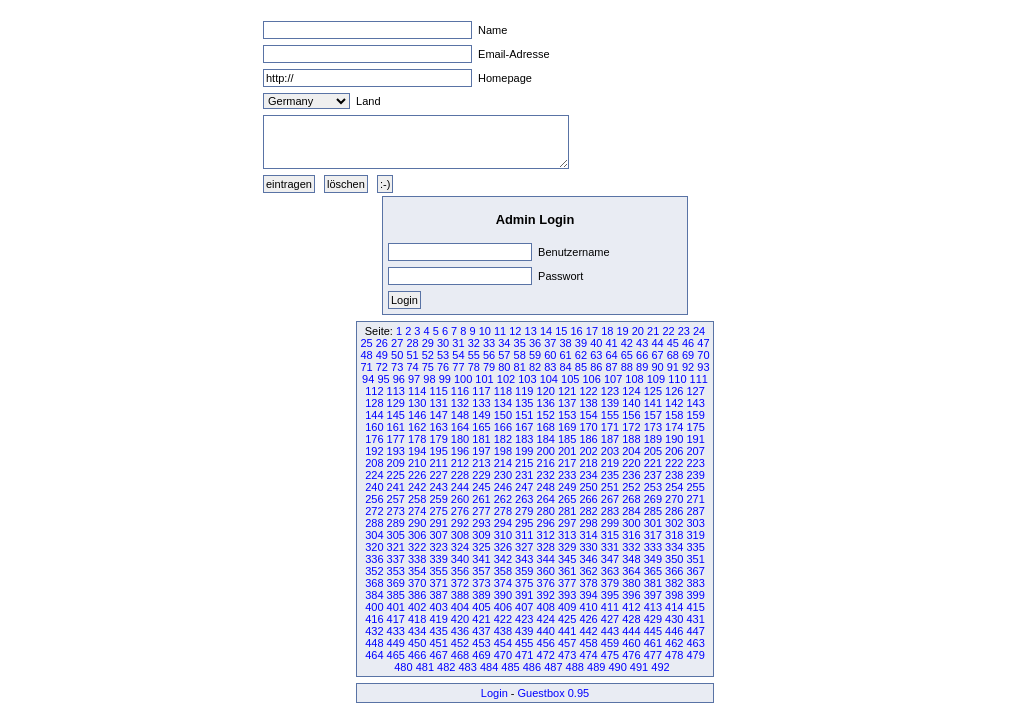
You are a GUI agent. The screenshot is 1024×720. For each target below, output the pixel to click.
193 (396, 451)
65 (627, 355)
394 (588, 595)
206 (674, 451)
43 (642, 343)
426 (588, 619)
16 (577, 331)
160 (374, 427)
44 (657, 343)
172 (631, 427)
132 (460, 403)
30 (443, 343)
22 (668, 331)
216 (546, 463)
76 (443, 367)
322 (417, 547)
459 (610, 643)
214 (503, 463)
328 (546, 547)
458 (588, 643)
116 (460, 391)
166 (503, 427)
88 (627, 367)
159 (695, 415)
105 (570, 379)
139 (610, 403)
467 (438, 655)
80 (504, 367)
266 (588, 499)
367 (695, 571)
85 (581, 367)
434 (417, 631)
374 (503, 583)
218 (588, 463)
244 (460, 487)
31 (458, 343)
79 (489, 367)
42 (627, 343)
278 (503, 511)
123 (610, 391)
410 (588, 607)
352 (374, 571)
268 (631, 499)
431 (695, 619)
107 (613, 379)
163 (438, 427)
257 (396, 499)
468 (460, 655)
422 (503, 619)
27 (397, 343)
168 (546, 427)
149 (481, 415)
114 (417, 391)
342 (503, 559)
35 (520, 343)
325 (481, 547)
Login (494, 693)
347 (610, 559)
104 (549, 379)
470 (503, 655)
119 (524, 391)
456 (546, 643)
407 (524, 607)
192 (374, 451)
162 (417, 427)
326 (503, 547)
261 (481, 499)
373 (481, 583)
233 (567, 475)
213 (481, 463)
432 (374, 631)
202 (588, 451)
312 (546, 535)
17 (592, 331)
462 (674, 643)
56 (489, 355)
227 (438, 475)
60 (550, 355)
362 (588, 571)
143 (695, 403)
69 (688, 355)
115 (438, 391)
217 (567, 463)
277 (481, 511)
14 (546, 331)
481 (425, 667)
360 (546, 571)
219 (610, 463)
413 (653, 607)
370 (417, 583)
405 (481, 607)
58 (520, 355)
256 (374, 499)
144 (374, 415)
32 (474, 343)
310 (503, 535)
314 (588, 535)
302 (674, 523)
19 (622, 331)
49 (382, 355)
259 (438, 499)
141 (653, 403)
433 (396, 631)
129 (396, 403)
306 (417, 535)
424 (546, 619)
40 (596, 343)
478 (674, 655)
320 (374, 547)
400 (374, 607)
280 (546, 511)
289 (396, 523)
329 (567, 547)
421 (481, 619)
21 (653, 331)
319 (695, 535)
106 (591, 379)
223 (695, 463)
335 (695, 547)
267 (610, 499)
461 (653, 643)
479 (695, 655)
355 (438, 571)
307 (438, 535)
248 (546, 487)
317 (653, 535)
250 (588, 487)
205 (653, 451)
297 (567, 523)
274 (417, 511)
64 (611, 355)
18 (607, 331)
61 (566, 355)
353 (396, 571)
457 (567, 643)
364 (631, 571)
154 (588, 415)
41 (611, 343)
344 (546, 559)
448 (374, 643)
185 (567, 439)
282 (588, 511)
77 (458, 367)
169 (567, 427)
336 (374, 559)
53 (443, 355)
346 (588, 559)
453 (481, 643)
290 (417, 523)
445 (653, 631)
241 (396, 487)
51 (412, 355)
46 (688, 343)
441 (567, 631)
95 (383, 379)
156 (631, 415)
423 (524, 619)
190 (674, 439)
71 (366, 367)
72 (382, 367)
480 (403, 667)
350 (674, 559)
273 (396, 511)
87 (611, 367)
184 (546, 439)
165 (481, 427)
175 (695, 427)
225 (396, 475)
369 (396, 583)
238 (674, 475)
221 (653, 463)
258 (417, 499)
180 (460, 439)
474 (588, 655)
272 (374, 511)
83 (550, 367)
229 (481, 475)
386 (417, 595)
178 (417, 439)
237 (653, 475)
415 (695, 607)
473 (567, 655)
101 (484, 379)
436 (460, 631)
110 (677, 379)
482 (446, 667)
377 (567, 583)
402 (417, 607)
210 (417, 463)
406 (503, 607)
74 (412, 367)
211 (438, 463)
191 (695, 439)
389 (481, 595)
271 (695, 499)
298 (588, 523)
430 (674, 619)
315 (610, 535)
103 (527, 379)
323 (438, 547)
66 (642, 355)
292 (460, 523)
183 (524, 439)
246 (503, 487)
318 (674, 535)
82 (535, 367)
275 (438, 511)
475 (610, 655)
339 (438, 559)
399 (695, 595)
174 (674, 427)
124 (631, 391)
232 (546, 475)
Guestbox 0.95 (554, 693)
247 (524, 487)
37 (550, 343)
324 (460, 547)
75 (428, 367)
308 (460, 535)
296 (546, 523)
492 (660, 667)
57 (504, 355)
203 (610, 451)
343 (524, 559)
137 (567, 403)
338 (417, 559)
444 (631, 631)
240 (374, 487)
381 (653, 583)
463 (695, 643)
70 (703, 355)
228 (460, 475)
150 (503, 415)
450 (417, 643)
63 (596, 355)
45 (673, 343)
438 (503, 631)
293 (481, 523)
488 (575, 667)
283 (610, 511)
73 (397, 367)
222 (674, 463)
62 (581, 355)
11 (500, 331)
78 (474, 367)
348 (631, 559)
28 (412, 343)
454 (503, 643)
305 (396, 535)
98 (429, 379)
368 (374, 583)
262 (503, 499)
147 (438, 415)
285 (653, 511)
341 (481, 559)
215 (524, 463)
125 (653, 391)
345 (567, 559)
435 (438, 631)
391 (524, 595)
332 (631, 547)
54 (458, 355)
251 (610, 487)
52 (428, 355)
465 (396, 655)
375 (524, 583)
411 (610, 607)
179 (438, 439)
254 (674, 487)
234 (588, 475)
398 (674, 595)
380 (631, 583)
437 (481, 631)
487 (553, 667)
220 (631, 463)
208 (374, 463)
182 (503, 439)
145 (396, 415)
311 (524, 535)
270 (674, 499)
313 (567, 535)
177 (396, 439)
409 (567, 607)
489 (596, 667)
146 (417, 415)
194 (417, 451)
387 (438, 595)
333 (653, 547)
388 (460, 595)
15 (561, 331)
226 (417, 475)
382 (674, 583)
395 (610, 595)
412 (631, 607)
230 (503, 475)
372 (460, 583)
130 (417, 403)
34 (504, 343)
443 (610, 631)
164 (460, 427)
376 (546, 583)
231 (524, 475)
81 (520, 367)
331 (610, 547)
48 (366, 355)
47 (703, 343)
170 (588, 427)
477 (653, 655)
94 (368, 379)
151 (524, 415)
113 (396, 391)
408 (546, 607)
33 (489, 343)
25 (366, 343)
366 (674, 571)
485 (510, 667)
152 (546, 415)
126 (674, 391)
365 (653, 571)
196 (460, 451)
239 (695, 475)
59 (535, 355)
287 (695, 511)
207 (695, 451)
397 (653, 595)
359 (524, 571)
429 (653, 619)
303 (695, 523)
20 (638, 331)
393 (567, 595)
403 (438, 607)
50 (397, 355)
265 (567, 499)
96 (399, 379)
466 (417, 655)
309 (481, 535)
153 (567, 415)
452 (460, 643)
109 (656, 379)
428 (631, 619)
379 (610, 583)
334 (674, 547)
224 (374, 475)
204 (631, 451)
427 (610, 619)
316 (631, 535)
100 (463, 379)
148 (460, 415)
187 (610, 439)
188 (631, 439)
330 (588, 547)
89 (642, 367)
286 (674, 511)
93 (703, 367)
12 (515, 331)
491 (639, 667)
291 (438, 523)
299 (610, 523)
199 (524, 451)
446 (674, 631)
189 (653, 439)
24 (699, 331)
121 (567, 391)
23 (684, 331)
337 (396, 559)
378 (588, 583)
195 (438, 451)
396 (631, 595)
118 (503, 391)
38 (566, 343)
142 (674, 403)
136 (546, 403)
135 (524, 403)
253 (653, 487)
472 (546, 655)
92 (688, 367)
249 (567, 487)
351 (695, 559)
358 (503, 571)
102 (506, 379)
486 (532, 667)
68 (673, 355)
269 (653, 499)
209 (396, 463)
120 (546, 391)
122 (588, 391)
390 (503, 595)
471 (524, 655)
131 (438, 403)
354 (417, 571)
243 (438, 487)
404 (460, 607)
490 (617, 667)
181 (481, 439)
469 (481, 655)
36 (535, 343)
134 (503, 403)
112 (374, 391)
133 (481, 403)
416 (374, 619)
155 (610, 415)
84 (566, 367)
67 (657, 355)
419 (438, 619)
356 (460, 571)
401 (396, 607)
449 (396, 643)
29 (428, 343)
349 (653, 559)
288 (374, 523)
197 (481, 451)
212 (460, 463)
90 (657, 367)
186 (588, 439)
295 (524, 523)
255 (695, 487)
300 (631, 523)
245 (481, 487)
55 (474, 355)
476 (631, 655)
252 (631, 487)
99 (445, 379)
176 (374, 439)
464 (374, 655)
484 (489, 667)
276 (460, 511)
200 (546, 451)
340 (460, 559)
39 (581, 343)
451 (438, 643)
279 (524, 511)
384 (374, 595)
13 (531, 331)
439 (524, 631)
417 (396, 619)
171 (610, 427)
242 (417, 487)
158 (674, 415)
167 (524, 427)
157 (653, 415)
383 (695, 583)
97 (414, 379)
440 (546, 631)
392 (546, 595)
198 (503, 451)
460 (631, 643)
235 (610, 475)
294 (503, 523)
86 (596, 367)
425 (567, 619)
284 (631, 511)
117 (481, 391)
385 (396, 595)
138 (588, 403)
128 (374, 403)
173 (653, 427)
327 (524, 547)
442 (588, 631)
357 (481, 571)
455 (524, 643)
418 (417, 619)
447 (695, 631)
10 (485, 331)
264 (546, 499)
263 (524, 499)
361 (567, 571)
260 (460, 499)
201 (567, 451)
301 (653, 523)
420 (460, 619)
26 (382, 343)
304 (374, 535)
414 (674, 607)
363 (610, 571)
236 (631, 475)
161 (396, 427)
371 (438, 583)
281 (567, 511)
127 (695, 391)
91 (673, 367)
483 (467, 667)
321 (396, 547)
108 (634, 379)
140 (631, 403)
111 (699, 379)
